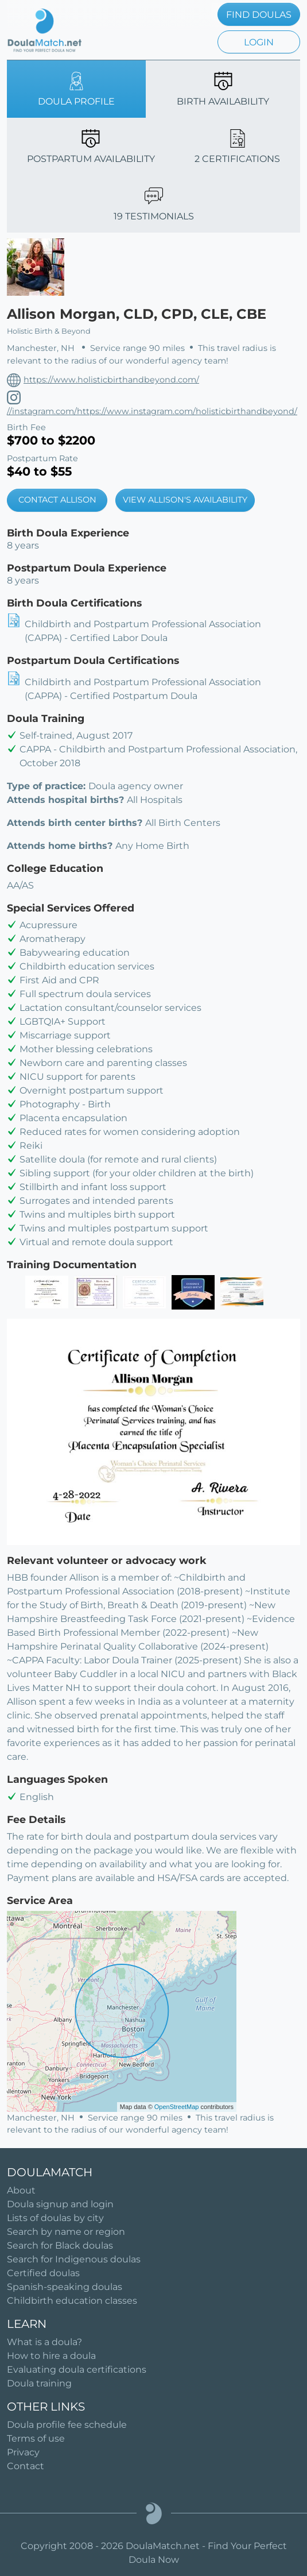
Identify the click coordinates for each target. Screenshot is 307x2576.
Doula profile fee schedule (67, 2424)
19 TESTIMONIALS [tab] (154, 204)
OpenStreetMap (176, 2106)
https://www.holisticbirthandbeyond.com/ (111, 379)
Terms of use (36, 2438)
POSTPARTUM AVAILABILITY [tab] (91, 146)
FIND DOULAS (259, 14)
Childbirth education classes (72, 2300)
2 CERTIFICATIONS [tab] (237, 146)
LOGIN (259, 42)
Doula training (39, 2383)
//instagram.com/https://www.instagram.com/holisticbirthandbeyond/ (152, 411)
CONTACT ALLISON (57, 500)
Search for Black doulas (60, 2245)
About (21, 2190)
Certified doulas (43, 2273)
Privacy (23, 2452)
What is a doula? (44, 2341)
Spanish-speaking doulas (64, 2286)
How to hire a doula (51, 2355)
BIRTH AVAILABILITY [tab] (223, 89)
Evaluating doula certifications (76, 2369)
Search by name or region (66, 2231)
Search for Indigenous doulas (74, 2259)
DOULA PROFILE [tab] (76, 89)
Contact (25, 2466)
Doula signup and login (60, 2204)
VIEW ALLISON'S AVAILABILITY (185, 500)
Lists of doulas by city (55, 2217)
